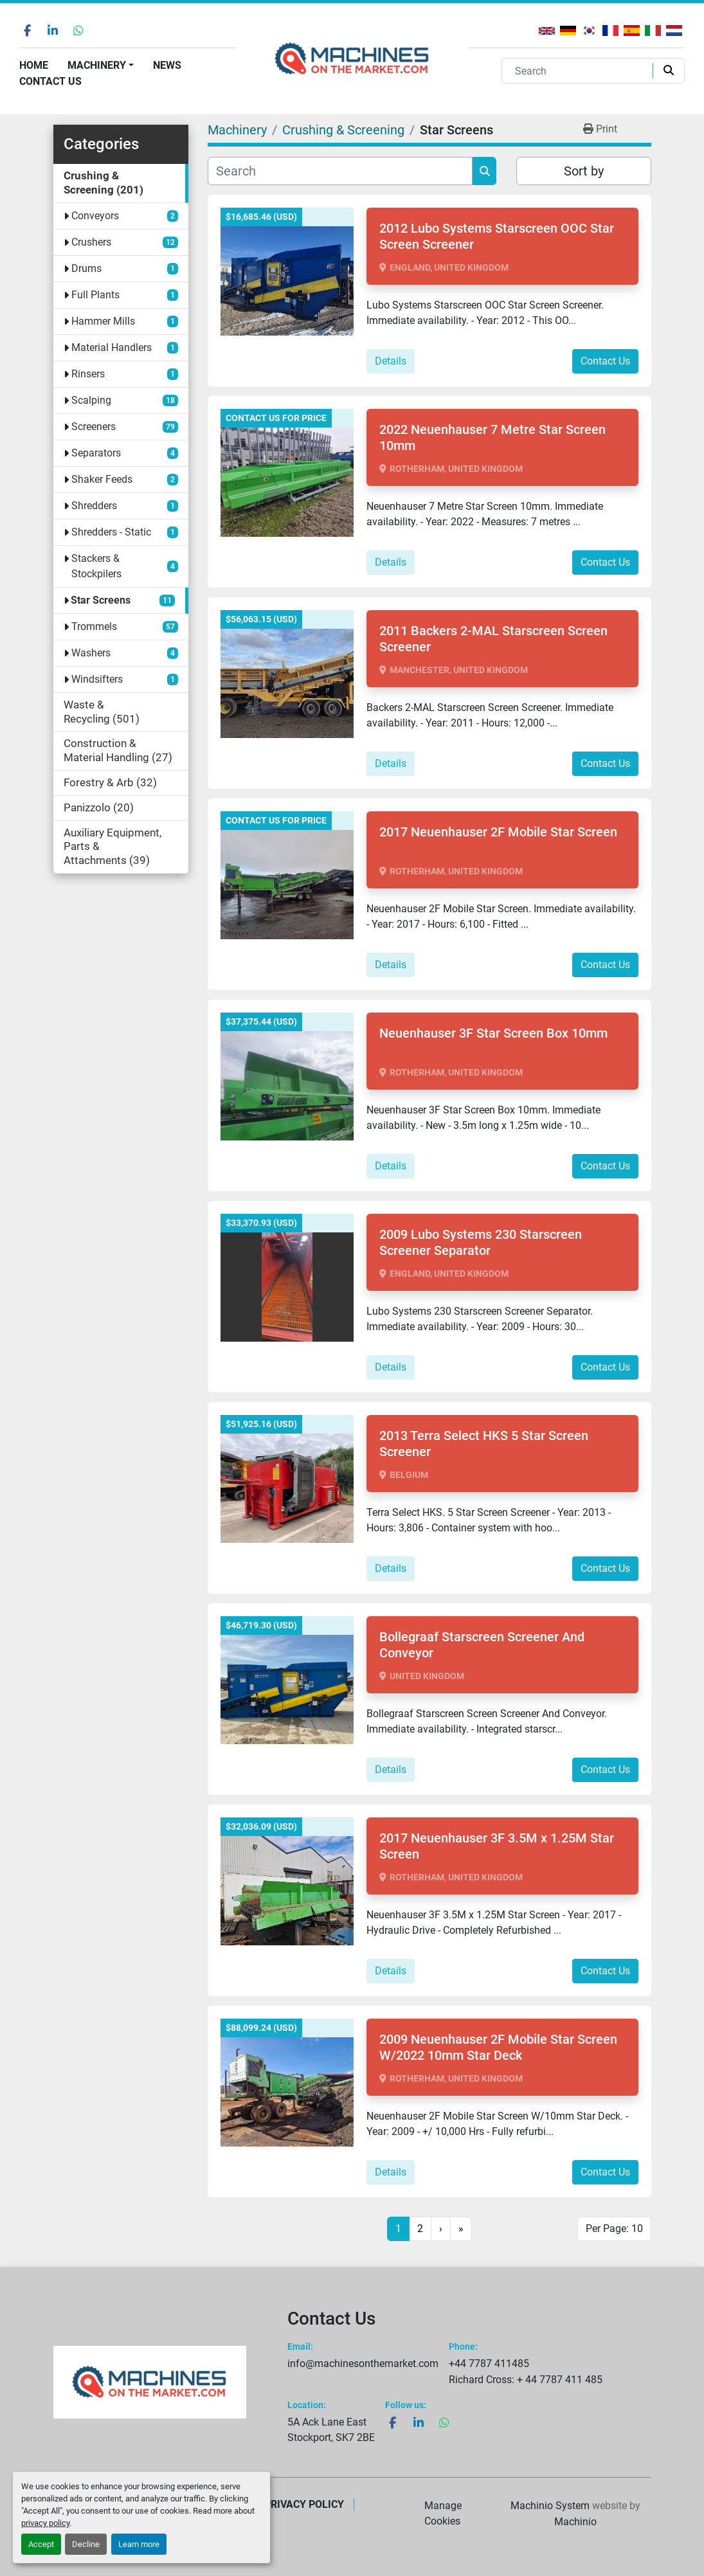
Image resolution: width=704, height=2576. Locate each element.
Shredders (94, 506)
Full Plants (95, 295)
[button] (101, 65)
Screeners (93, 426)
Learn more (138, 2544)
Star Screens (101, 600)
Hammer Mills (103, 321)
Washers (91, 653)
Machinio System (550, 2505)
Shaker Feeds (101, 479)
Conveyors (95, 216)
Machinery (97, 65)
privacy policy (45, 2523)
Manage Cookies (443, 2513)
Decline (86, 2544)
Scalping (91, 400)
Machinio (575, 2522)
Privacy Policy (304, 2504)
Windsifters (97, 679)
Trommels (94, 626)
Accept (41, 2544)
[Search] (580, 71)
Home (33, 65)
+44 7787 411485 (489, 2363)
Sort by (584, 171)
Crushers (91, 242)
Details (390, 361)
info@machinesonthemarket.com (362, 2363)
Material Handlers (111, 347)
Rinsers (88, 374)
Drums (86, 268)
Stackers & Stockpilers (96, 566)
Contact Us (50, 81)
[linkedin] (52, 30)
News (167, 65)
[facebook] (27, 30)
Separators (96, 453)
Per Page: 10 (614, 2228)
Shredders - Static (111, 532)
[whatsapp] (78, 30)
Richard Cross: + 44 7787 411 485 (525, 2379)
